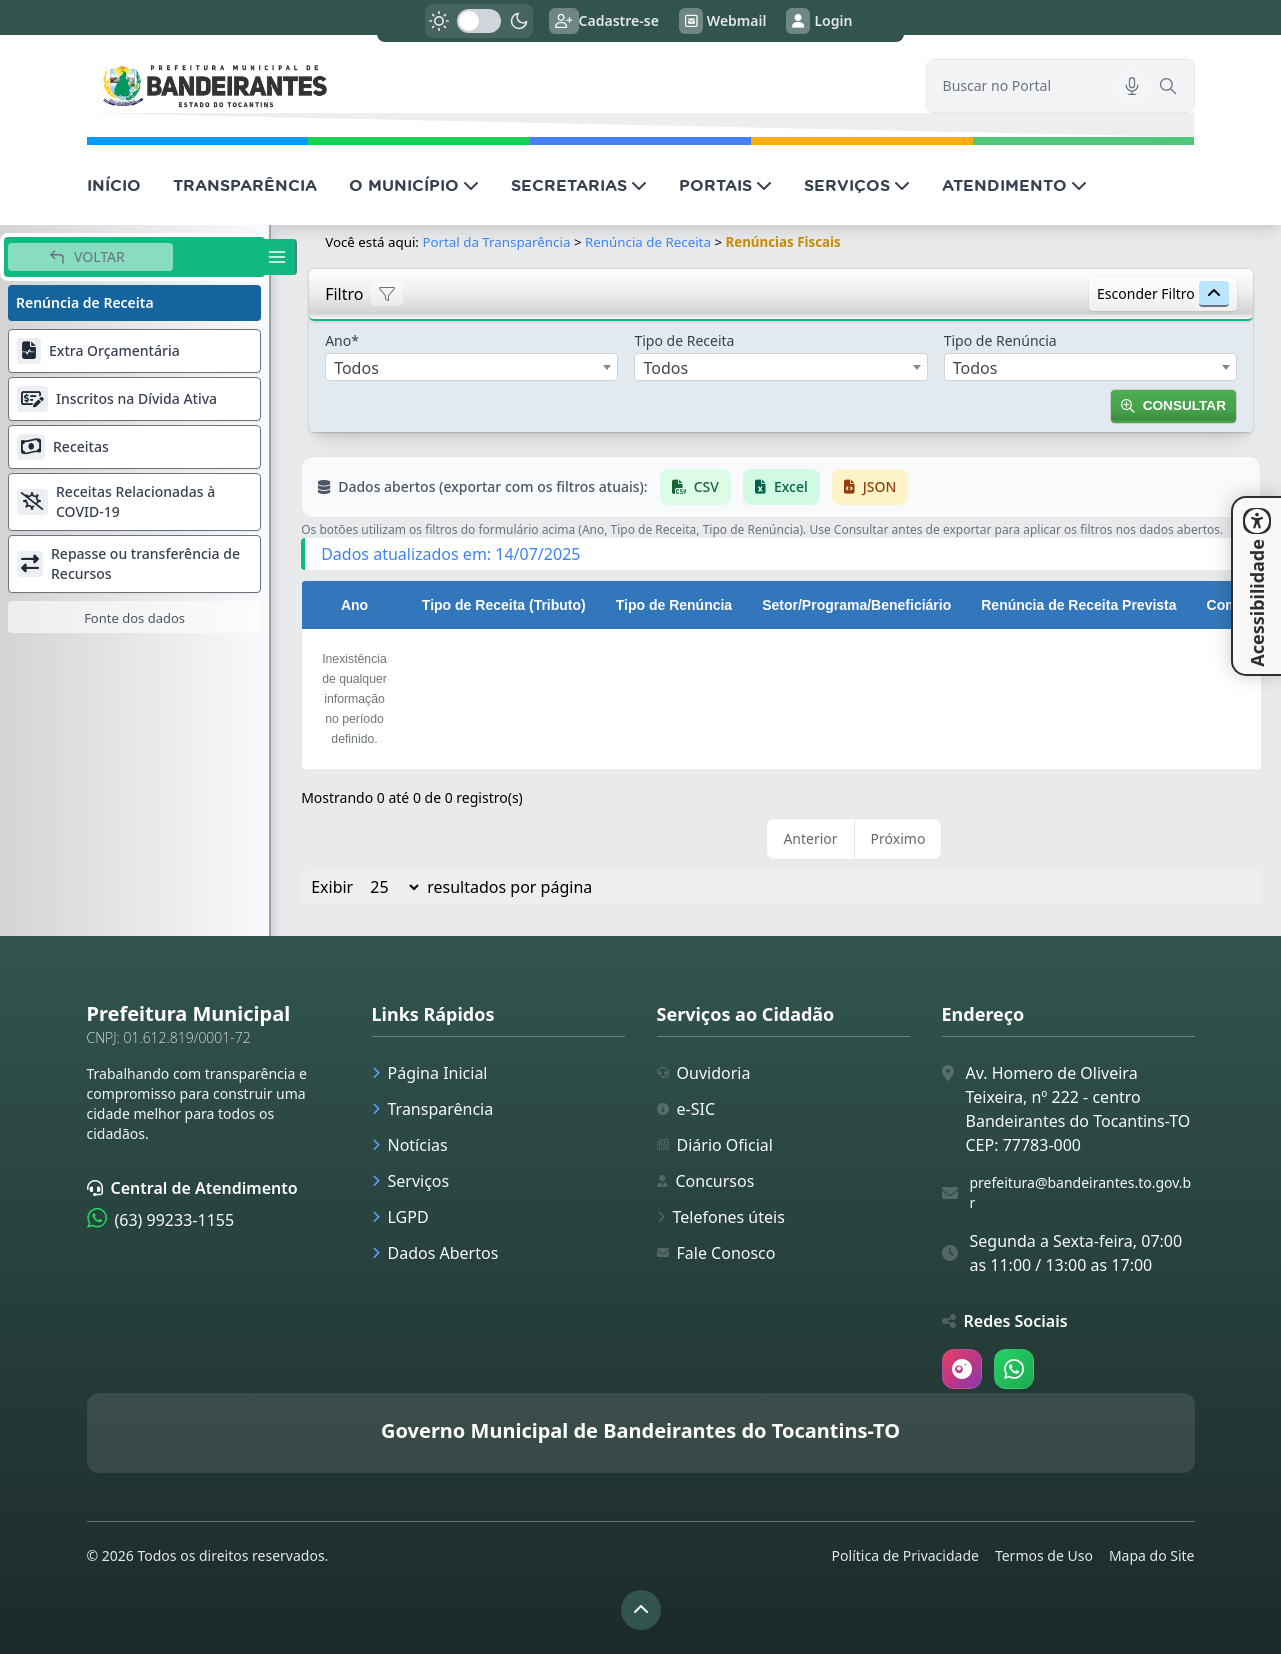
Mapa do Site (1152, 1555)
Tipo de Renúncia (1000, 340)
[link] (494, 85)
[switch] (479, 21)
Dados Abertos (435, 1253)
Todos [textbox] (356, 368)
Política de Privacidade (905, 1555)
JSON (870, 486)
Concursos (706, 1181)
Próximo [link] (898, 838)
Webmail (723, 21)
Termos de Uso (1044, 1555)
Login (819, 21)
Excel (781, 486)
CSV (695, 486)
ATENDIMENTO (1014, 185)
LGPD (400, 1217)
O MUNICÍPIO (414, 185)
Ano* (342, 340)
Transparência (433, 1109)
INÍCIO (114, 185)
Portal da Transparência (496, 242)
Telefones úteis (721, 1217)
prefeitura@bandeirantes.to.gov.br (1081, 1192)
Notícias (410, 1145)
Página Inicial (430, 1073)
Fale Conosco (716, 1253)
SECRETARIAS (579, 185)
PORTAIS (725, 185)
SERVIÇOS (857, 185)
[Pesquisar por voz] (1132, 86)
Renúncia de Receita (648, 242)
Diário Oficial (715, 1145)
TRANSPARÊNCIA (245, 185)
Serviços (411, 1181)
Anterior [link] (810, 838)
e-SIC (686, 1109)
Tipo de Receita (684, 340)
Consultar (1173, 405)
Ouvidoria (704, 1073)
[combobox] (471, 367)
